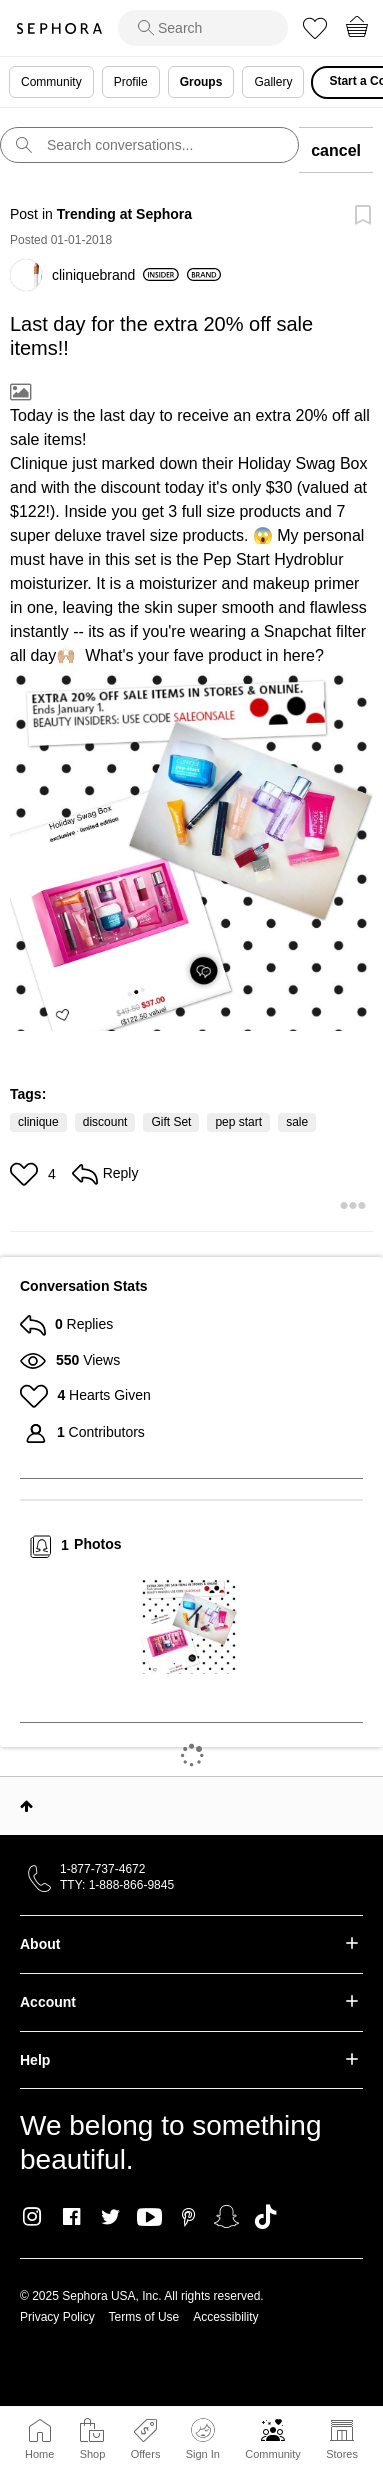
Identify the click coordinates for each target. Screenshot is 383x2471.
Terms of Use (144, 2317)
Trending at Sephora (124, 214)
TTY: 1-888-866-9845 (117, 1885)
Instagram (32, 2217)
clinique (38, 1122)
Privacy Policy (57, 2317)
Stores (342, 2454)
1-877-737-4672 (102, 1869)
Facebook (71, 2217)
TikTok (265, 2217)
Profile (131, 82)
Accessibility (225, 2317)
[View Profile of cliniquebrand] (115, 275)
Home (39, 2454)
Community (273, 2454)
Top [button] (26, 1806)
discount (105, 1122)
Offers (146, 2454)
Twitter (110, 2217)
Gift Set (171, 1122)
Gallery (273, 82)
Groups (201, 82)
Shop (93, 2454)
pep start (238, 1122)
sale (297, 1122)
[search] (203, 28)
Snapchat (226, 2217)
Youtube (149, 2218)
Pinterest (188, 2217)
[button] (191, 849)
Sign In (203, 2439)
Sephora (59, 28)
